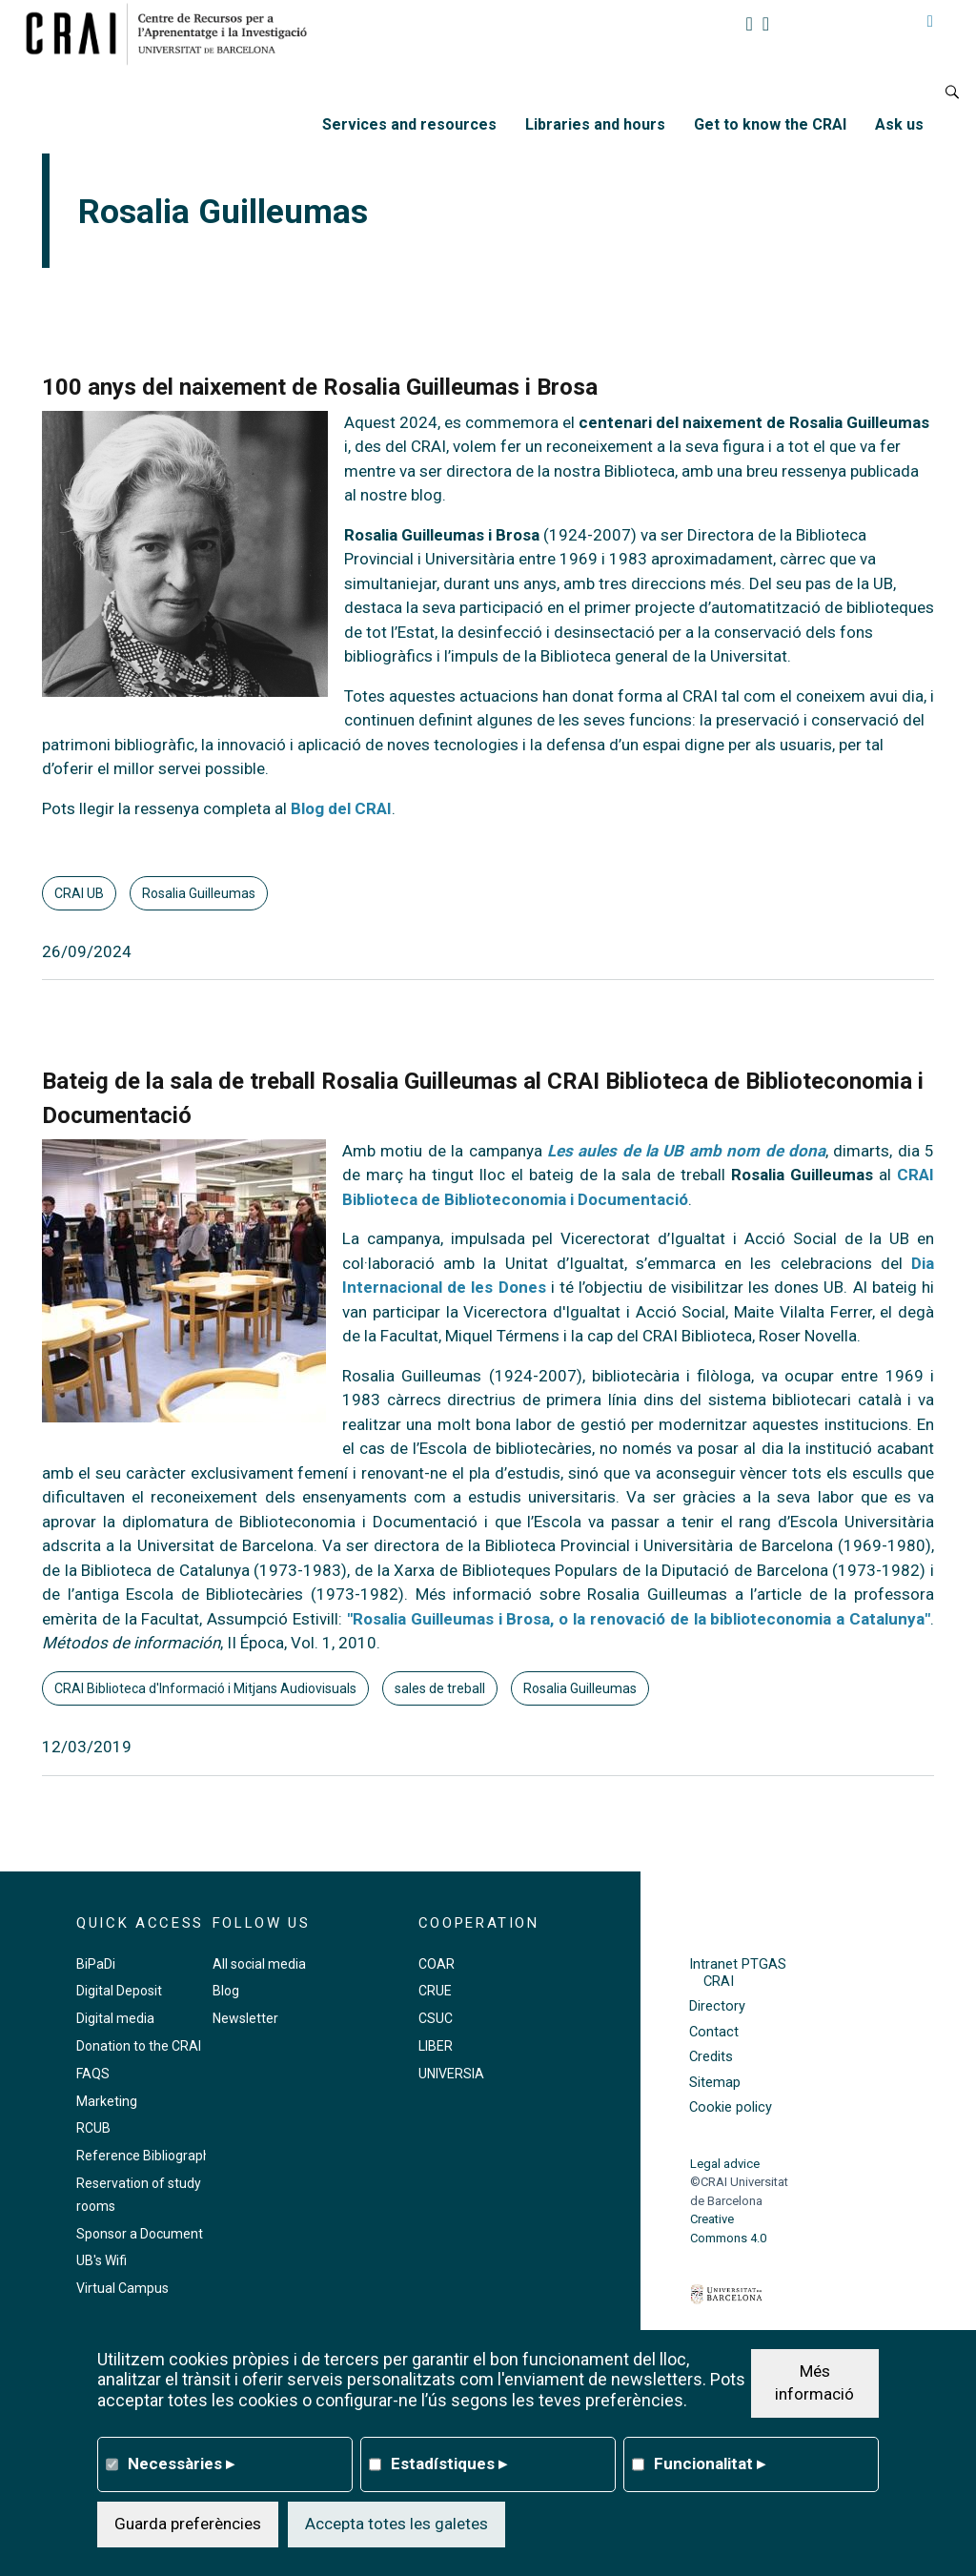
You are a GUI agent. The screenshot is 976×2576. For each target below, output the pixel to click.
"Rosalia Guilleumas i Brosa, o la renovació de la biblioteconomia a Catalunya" (638, 1618)
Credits (711, 2057)
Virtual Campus (122, 2288)
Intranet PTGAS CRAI (737, 1972)
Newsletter (245, 2018)
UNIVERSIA (451, 2073)
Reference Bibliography (146, 2155)
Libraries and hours (595, 124)
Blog (226, 1990)
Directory (717, 2006)
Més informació (814, 2382)
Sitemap (715, 2083)
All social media (259, 1964)
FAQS (93, 2073)
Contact (714, 2032)
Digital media (115, 2018)
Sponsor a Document (139, 2233)
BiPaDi (95, 1964)
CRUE (435, 1990)
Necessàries (181, 2463)
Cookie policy (730, 2107)
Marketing (106, 2101)
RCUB (93, 2128)
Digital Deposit (119, 1990)
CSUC (435, 2018)
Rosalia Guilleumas (198, 893)
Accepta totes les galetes (396, 2523)
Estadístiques (449, 2463)
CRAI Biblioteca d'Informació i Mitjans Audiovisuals (205, 1688)
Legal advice (725, 2164)
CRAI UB (79, 893)
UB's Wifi (101, 2260)
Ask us (899, 124)
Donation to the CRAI (138, 2046)
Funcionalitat (709, 2463)
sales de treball (440, 1688)
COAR (436, 1964)
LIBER (435, 2046)
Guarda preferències (187, 2523)
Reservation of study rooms (138, 2195)
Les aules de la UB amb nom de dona (686, 1150)
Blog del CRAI (341, 808)
